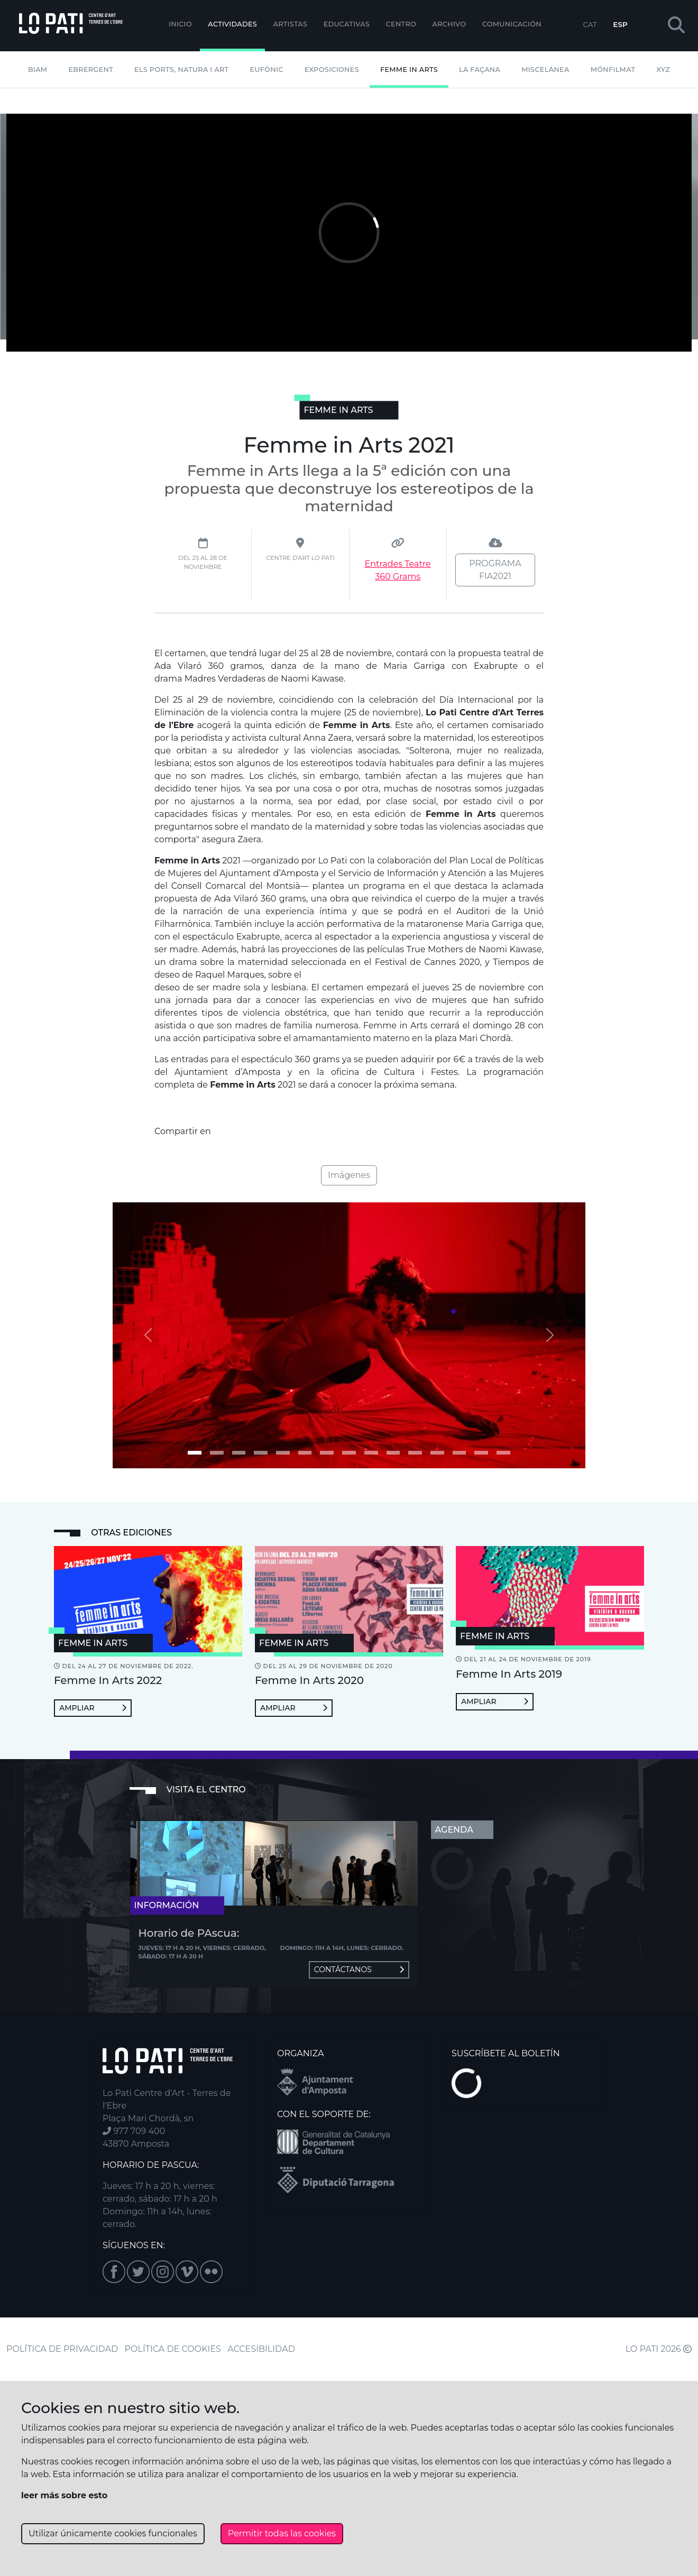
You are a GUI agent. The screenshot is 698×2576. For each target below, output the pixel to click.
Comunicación (511, 24)
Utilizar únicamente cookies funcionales (113, 2533)
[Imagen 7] (349, 1453)
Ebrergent (90, 69)
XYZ (663, 69)
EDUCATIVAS (347, 24)
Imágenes (349, 1175)
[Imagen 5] (305, 1453)
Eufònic (266, 69)
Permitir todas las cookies (282, 2533)
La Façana (479, 69)
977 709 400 (134, 2131)
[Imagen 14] (503, 1453)
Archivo (449, 24)
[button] (676, 26)
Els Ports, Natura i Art (181, 69)
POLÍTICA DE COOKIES (173, 2349)
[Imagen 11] (437, 1453)
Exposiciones (332, 69)
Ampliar (92, 1708)
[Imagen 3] (261, 1453)
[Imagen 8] (371, 1453)
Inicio (180, 24)
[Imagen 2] (239, 1453)
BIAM (38, 69)
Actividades (232, 24)
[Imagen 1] (217, 1453)
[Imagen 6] (327, 1453)
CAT (589, 24)
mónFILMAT (613, 69)
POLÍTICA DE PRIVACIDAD (62, 2349)
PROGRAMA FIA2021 (495, 569)
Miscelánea (545, 69)
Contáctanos (359, 1969)
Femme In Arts (409, 69)
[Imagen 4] (283, 1453)
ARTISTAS (290, 24)
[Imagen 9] (393, 1453)
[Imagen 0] (194, 1453)
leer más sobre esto (64, 2495)
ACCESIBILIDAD (261, 2349)
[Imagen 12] (459, 1453)
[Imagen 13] (481, 1453)
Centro (401, 24)
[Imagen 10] (415, 1453)
